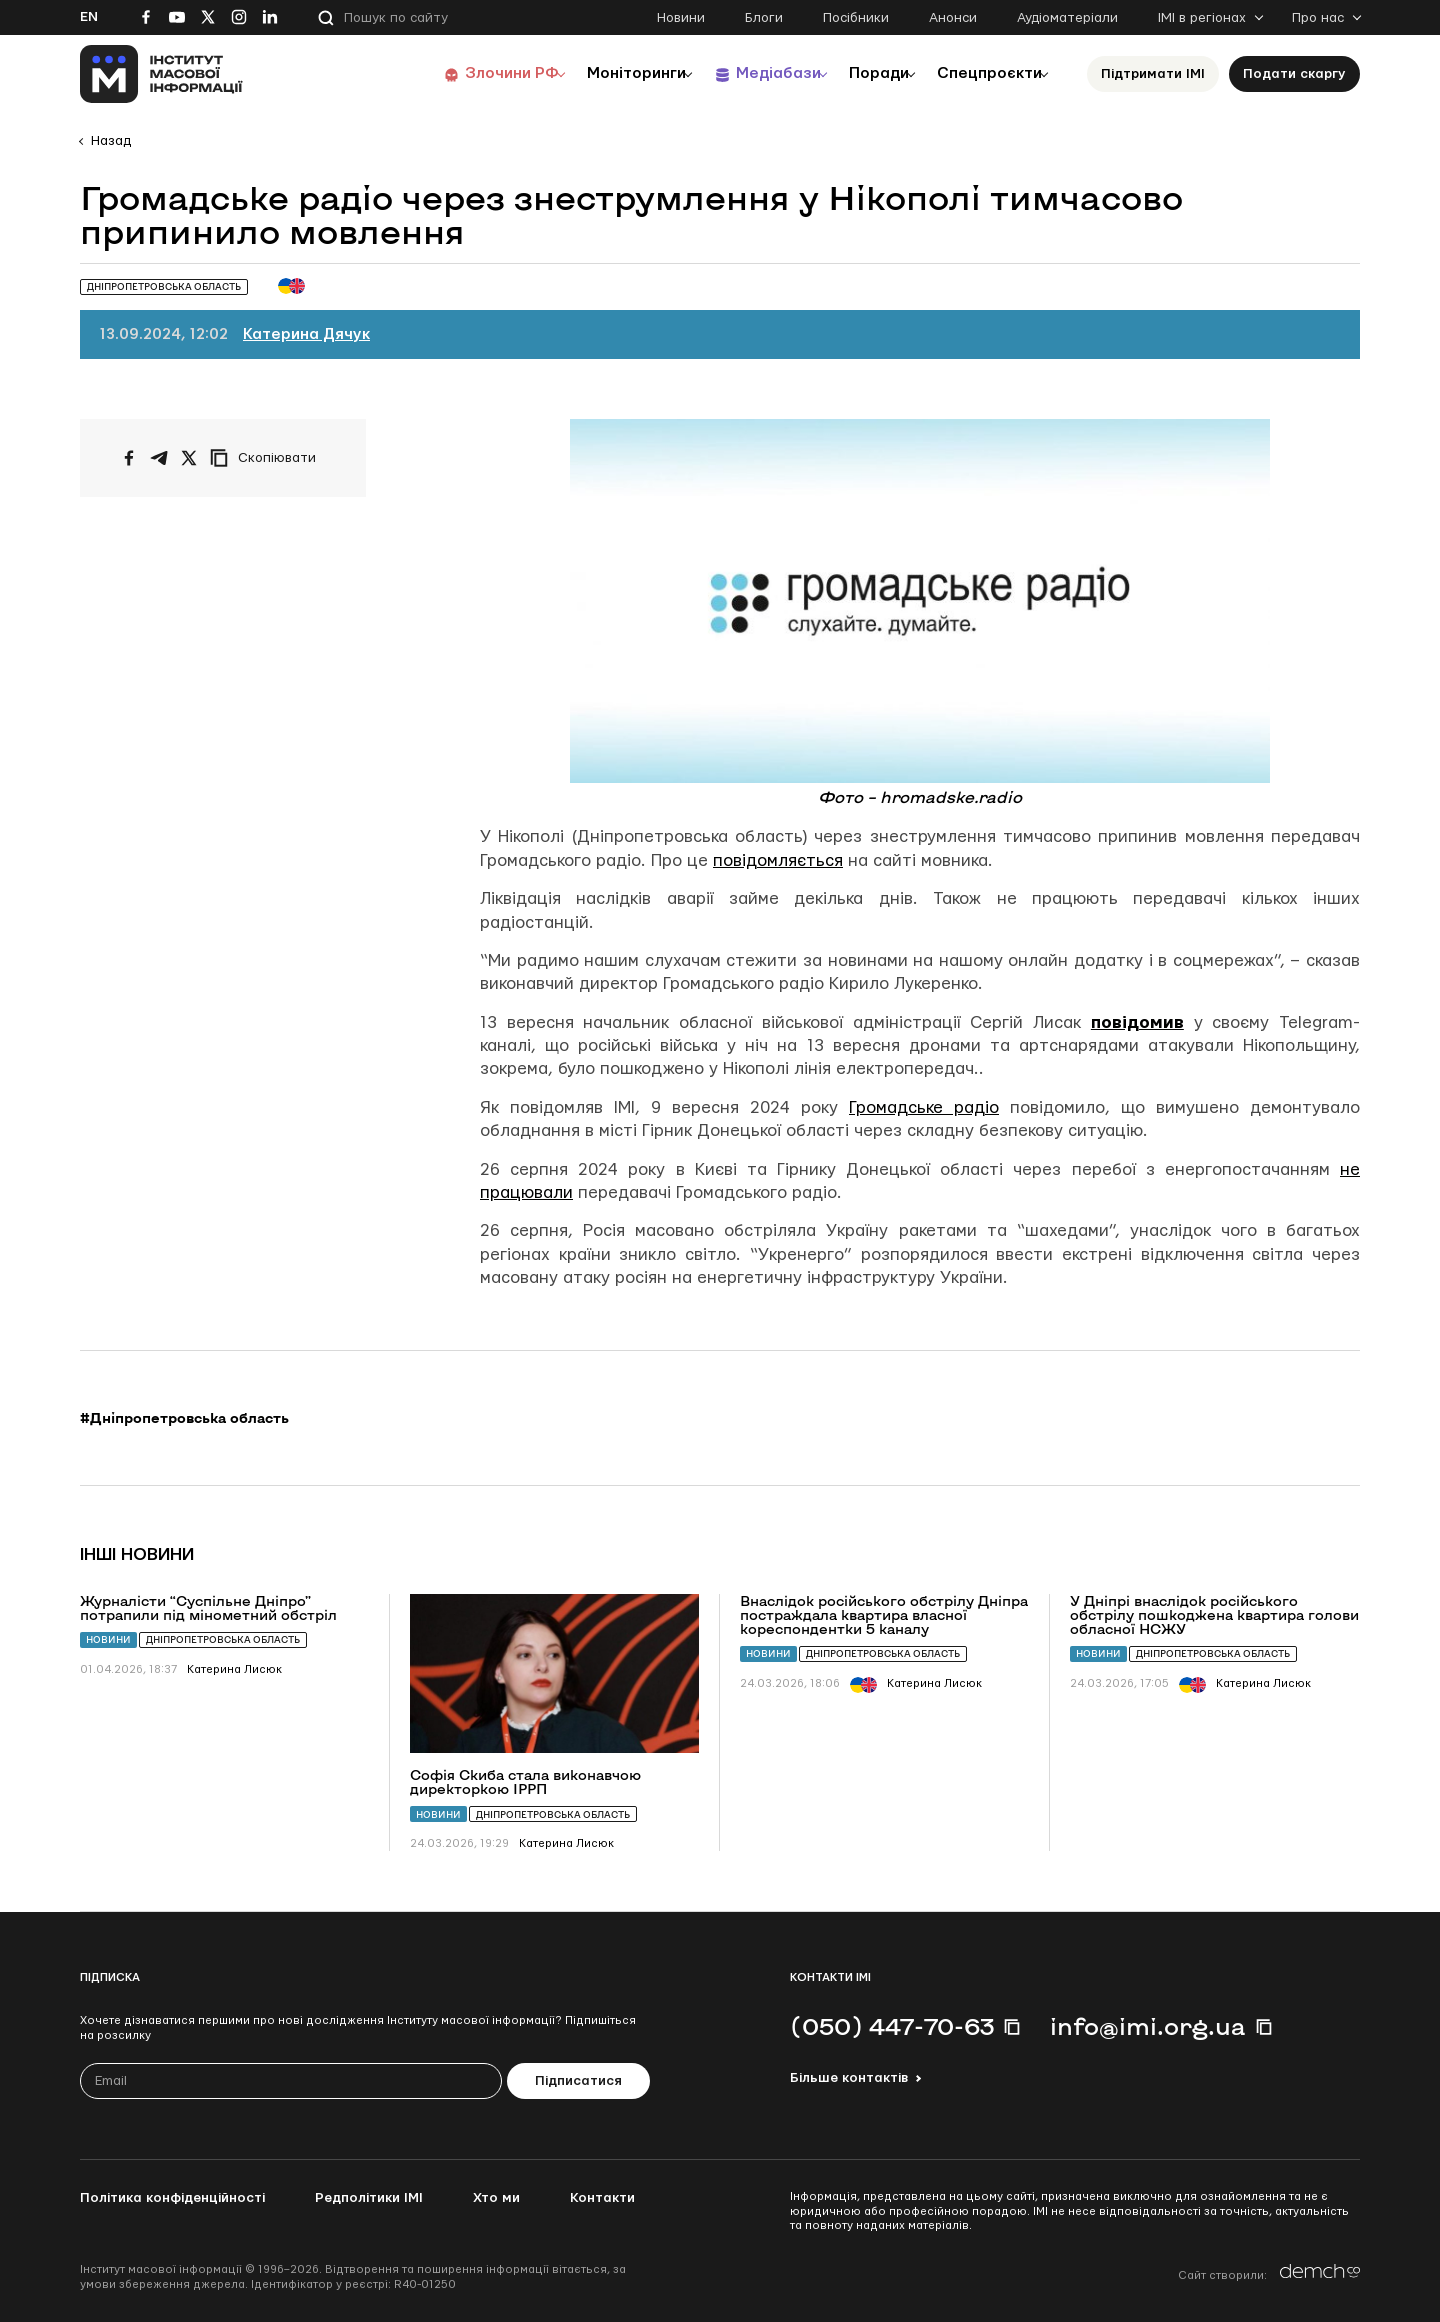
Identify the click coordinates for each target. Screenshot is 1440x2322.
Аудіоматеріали (1067, 18)
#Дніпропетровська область (184, 1418)
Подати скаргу (1294, 74)
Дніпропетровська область (223, 1639)
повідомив (1137, 1022)
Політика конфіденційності (172, 2198)
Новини (681, 18)
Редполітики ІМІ (369, 2198)
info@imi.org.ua (1148, 2026)
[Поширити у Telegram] (159, 458)
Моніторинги (599, 73)
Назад (111, 141)
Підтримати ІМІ (1153, 74)
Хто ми (496, 2198)
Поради (861, 73)
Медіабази (749, 73)
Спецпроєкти (983, 73)
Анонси (953, 18)
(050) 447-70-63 (892, 2026)
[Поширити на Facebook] (129, 458)
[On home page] (161, 74)
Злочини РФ (465, 73)
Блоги (764, 18)
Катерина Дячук (306, 334)
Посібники (856, 18)
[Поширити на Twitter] (189, 458)
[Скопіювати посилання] (268, 458)
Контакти (602, 2198)
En (89, 17)
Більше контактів (849, 2078)
